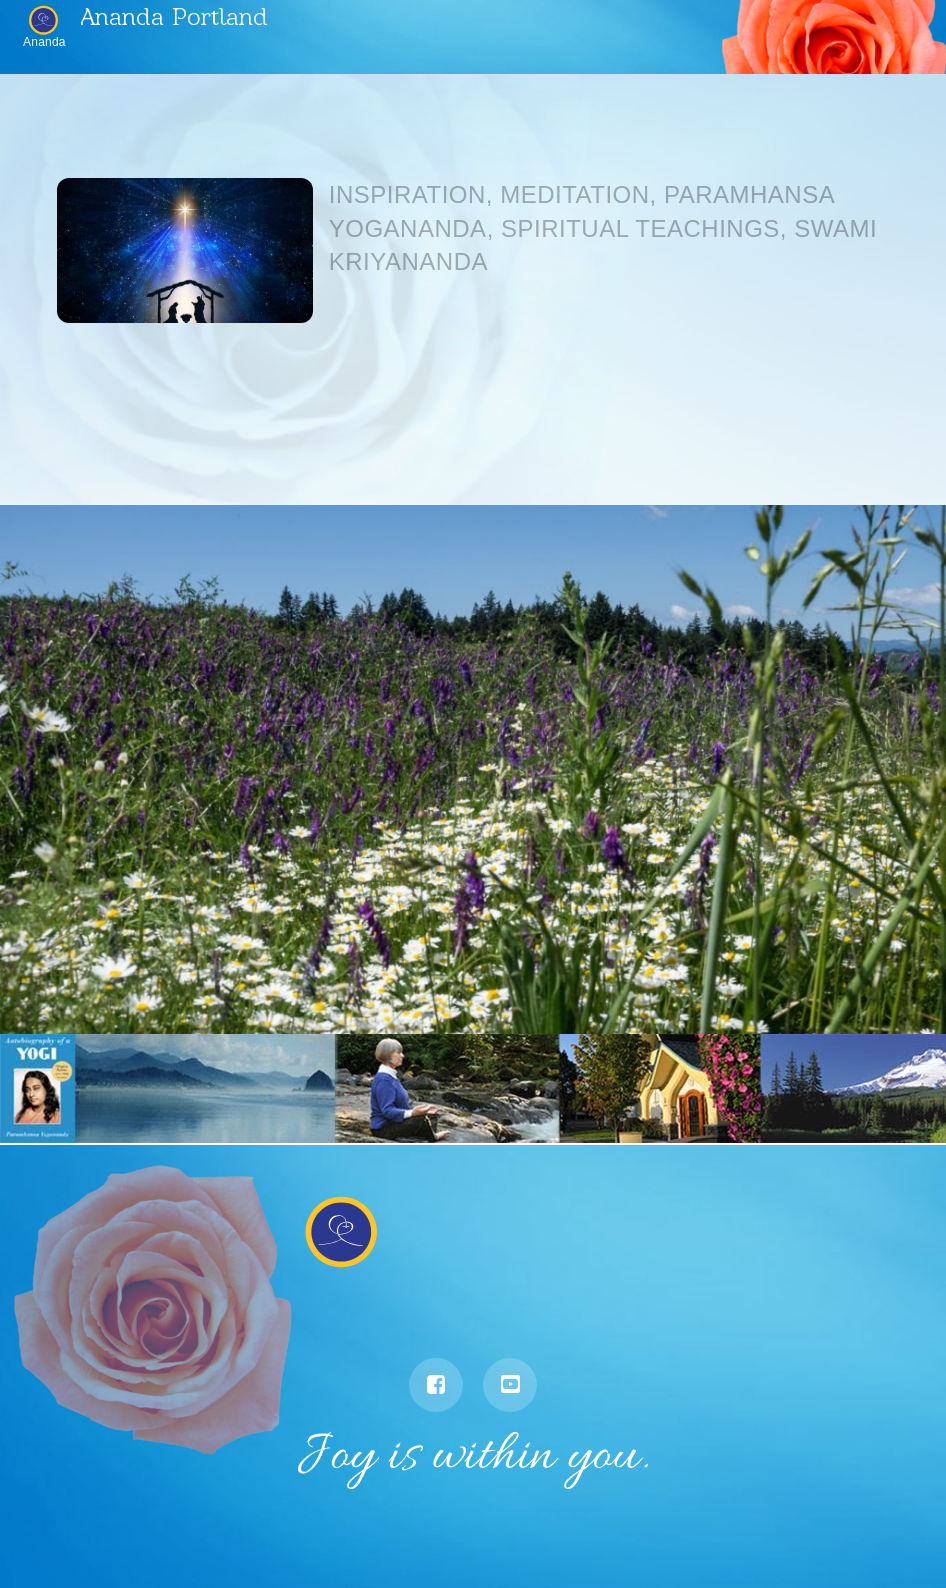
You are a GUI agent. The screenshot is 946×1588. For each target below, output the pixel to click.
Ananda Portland (174, 15)
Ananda (44, 41)
